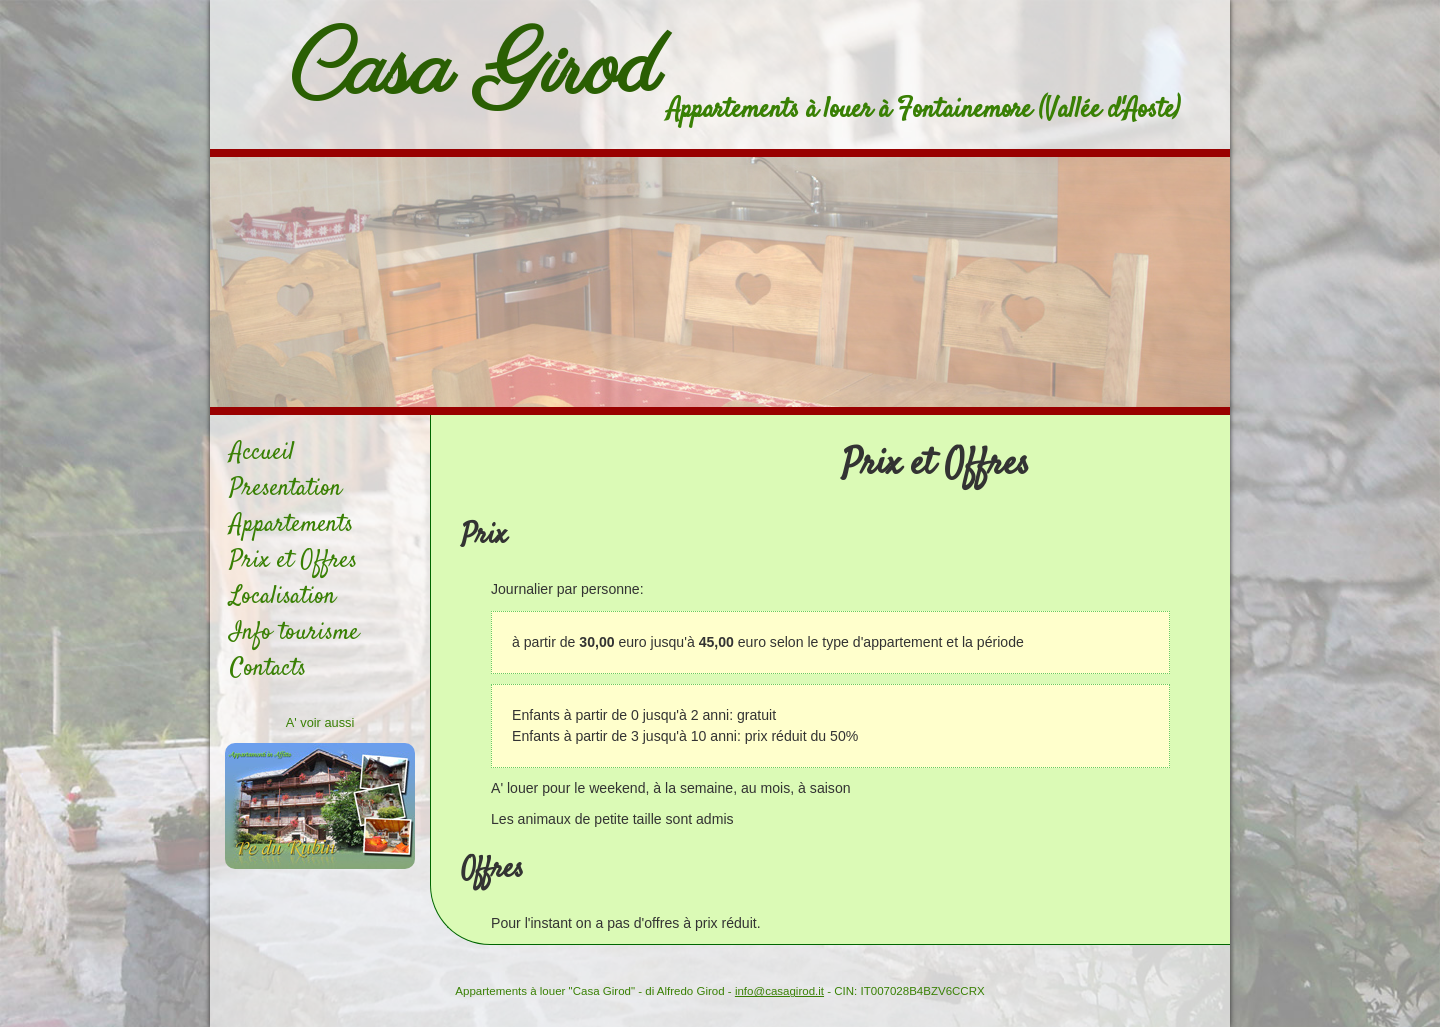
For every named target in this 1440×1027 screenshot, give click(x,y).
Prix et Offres (293, 561)
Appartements (291, 525)
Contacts (268, 669)
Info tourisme (294, 633)
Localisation (283, 597)
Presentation (286, 489)
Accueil (262, 453)
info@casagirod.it (779, 991)
